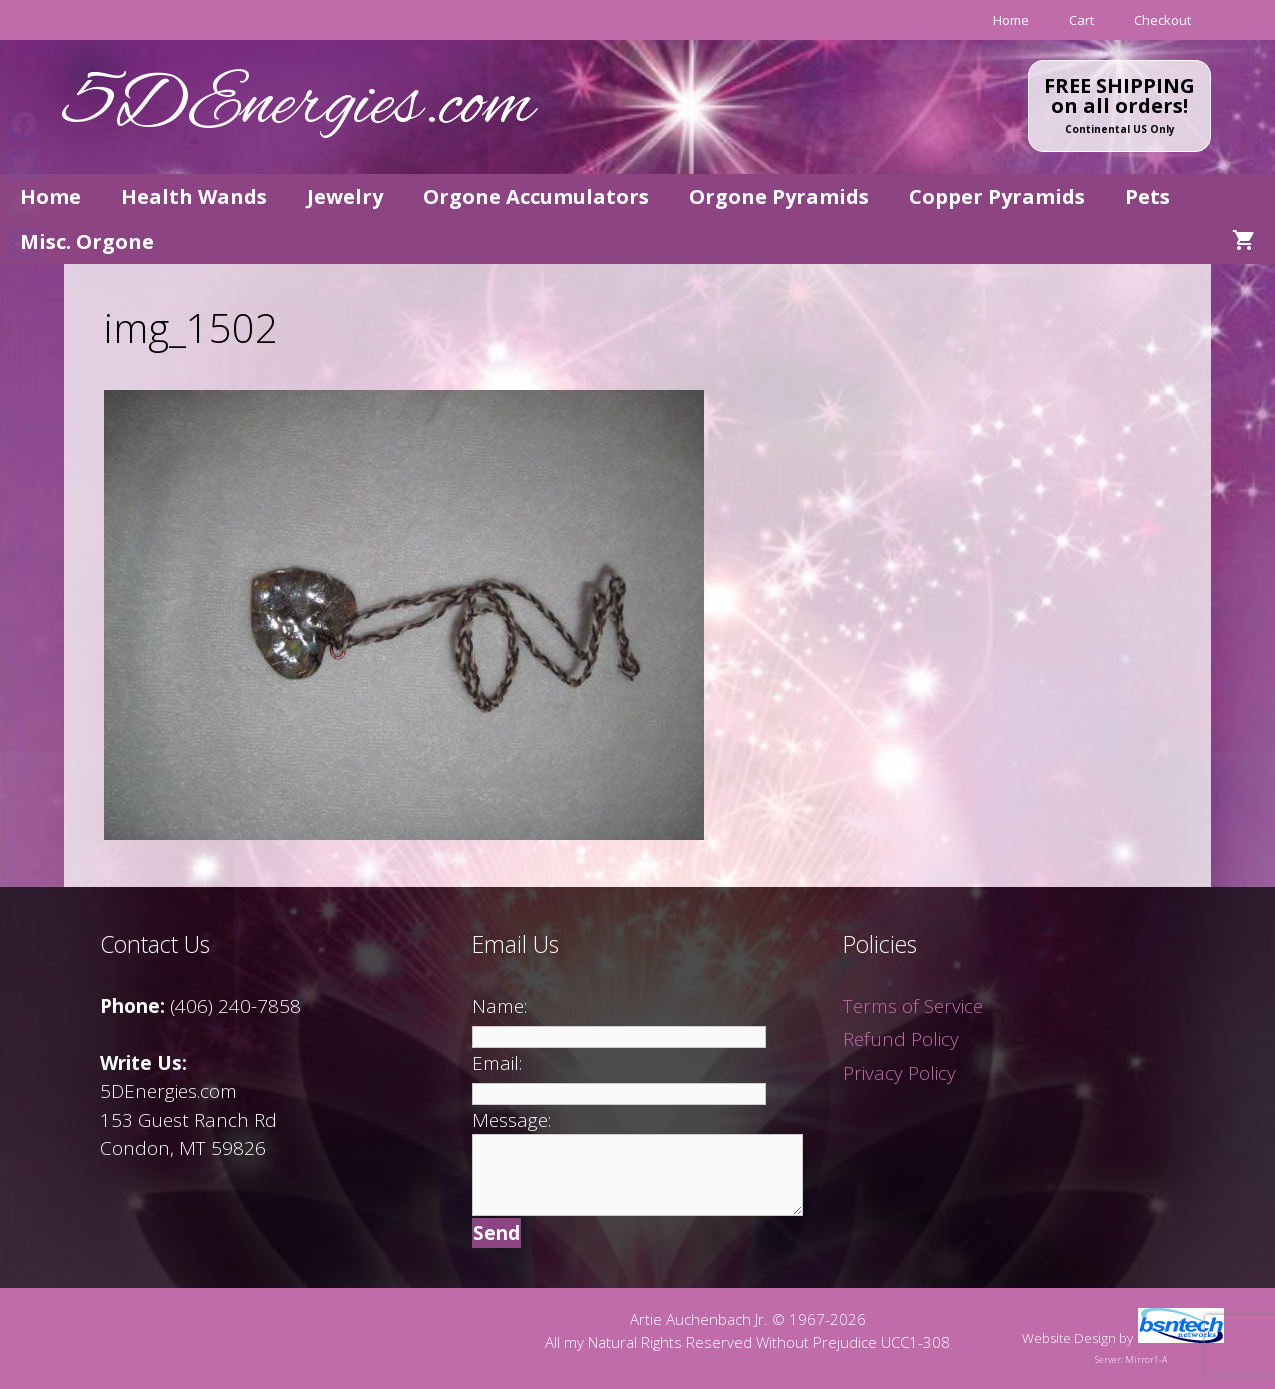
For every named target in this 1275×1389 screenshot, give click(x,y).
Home (1011, 20)
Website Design (1069, 1338)
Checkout (1162, 20)
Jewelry (345, 196)
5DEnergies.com (299, 106)
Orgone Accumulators (536, 196)
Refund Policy (901, 1039)
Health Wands (194, 196)
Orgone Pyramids (779, 196)
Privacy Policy (899, 1073)
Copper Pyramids (997, 196)
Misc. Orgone (87, 241)
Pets (1147, 196)
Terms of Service (913, 1006)
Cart (1081, 20)
